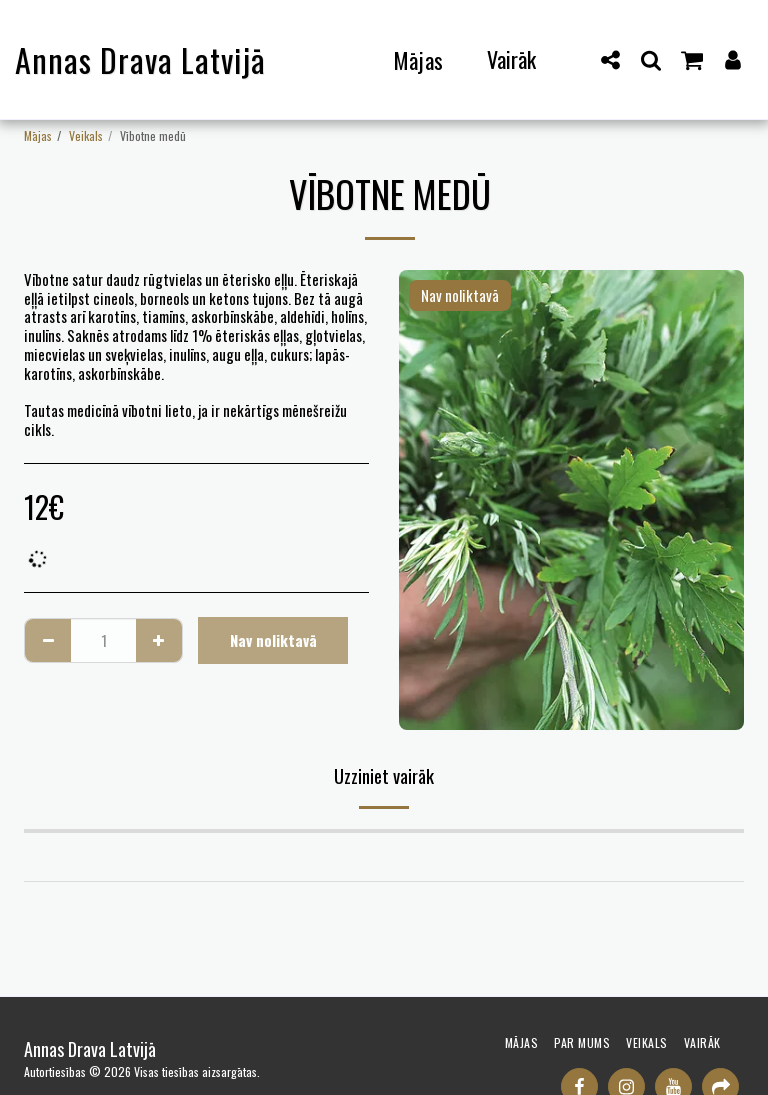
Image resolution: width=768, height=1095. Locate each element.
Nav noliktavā (273, 640)
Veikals (86, 135)
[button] (611, 59)
